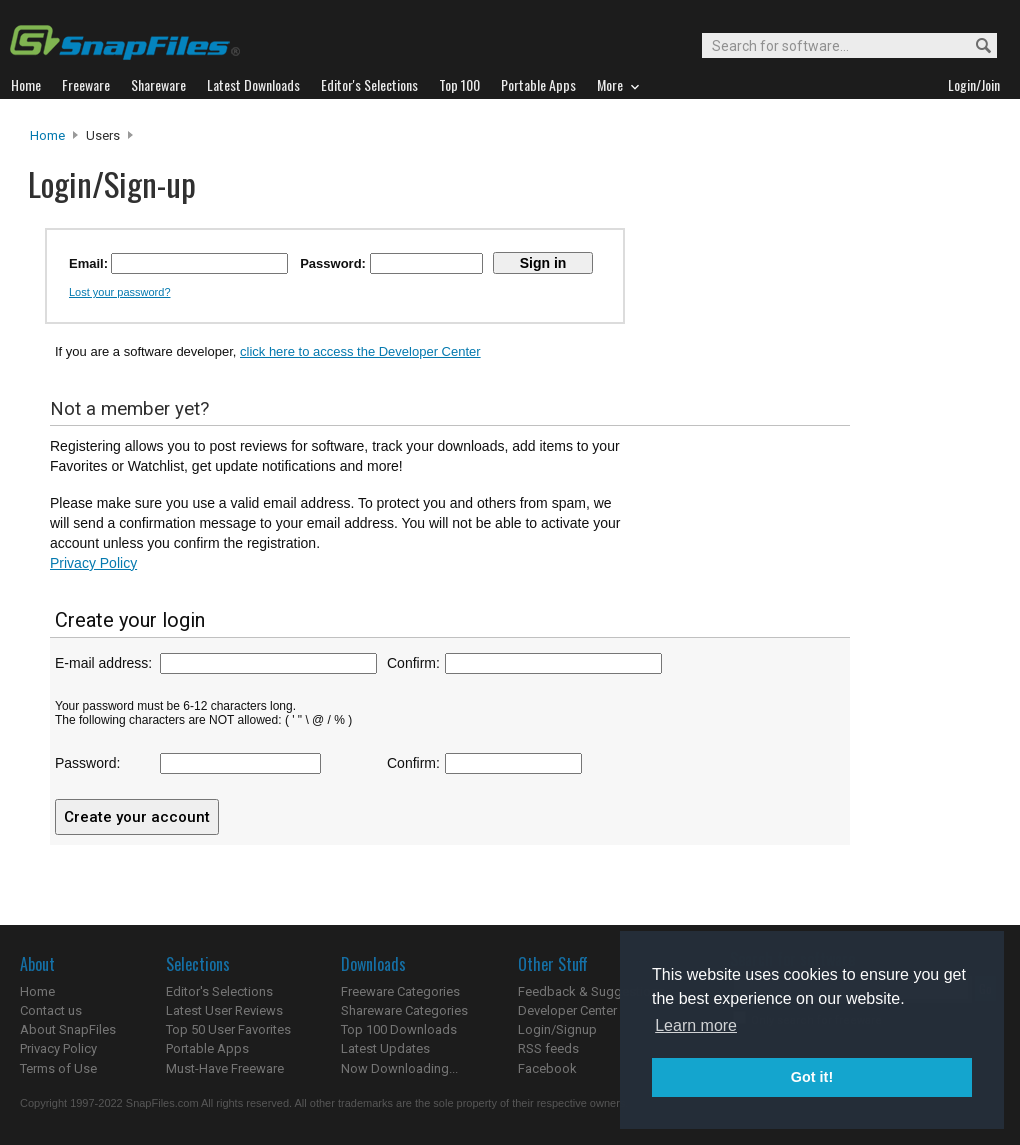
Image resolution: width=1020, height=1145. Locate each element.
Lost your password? (120, 292)
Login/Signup (557, 1029)
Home (47, 135)
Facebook (547, 1068)
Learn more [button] (696, 1025)
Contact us (51, 1010)
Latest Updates (385, 1048)
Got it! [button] (812, 1077)
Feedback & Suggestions (591, 991)
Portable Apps (207, 1048)
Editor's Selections (219, 991)
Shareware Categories (404, 1010)
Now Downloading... (399, 1068)
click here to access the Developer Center (360, 351)
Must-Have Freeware (225, 1068)
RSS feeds (548, 1048)
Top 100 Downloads (399, 1029)
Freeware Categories (400, 991)
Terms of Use (58, 1068)
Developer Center (567, 1010)
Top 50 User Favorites (228, 1029)
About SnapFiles (68, 1029)
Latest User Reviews (224, 1010)
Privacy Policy (93, 563)
